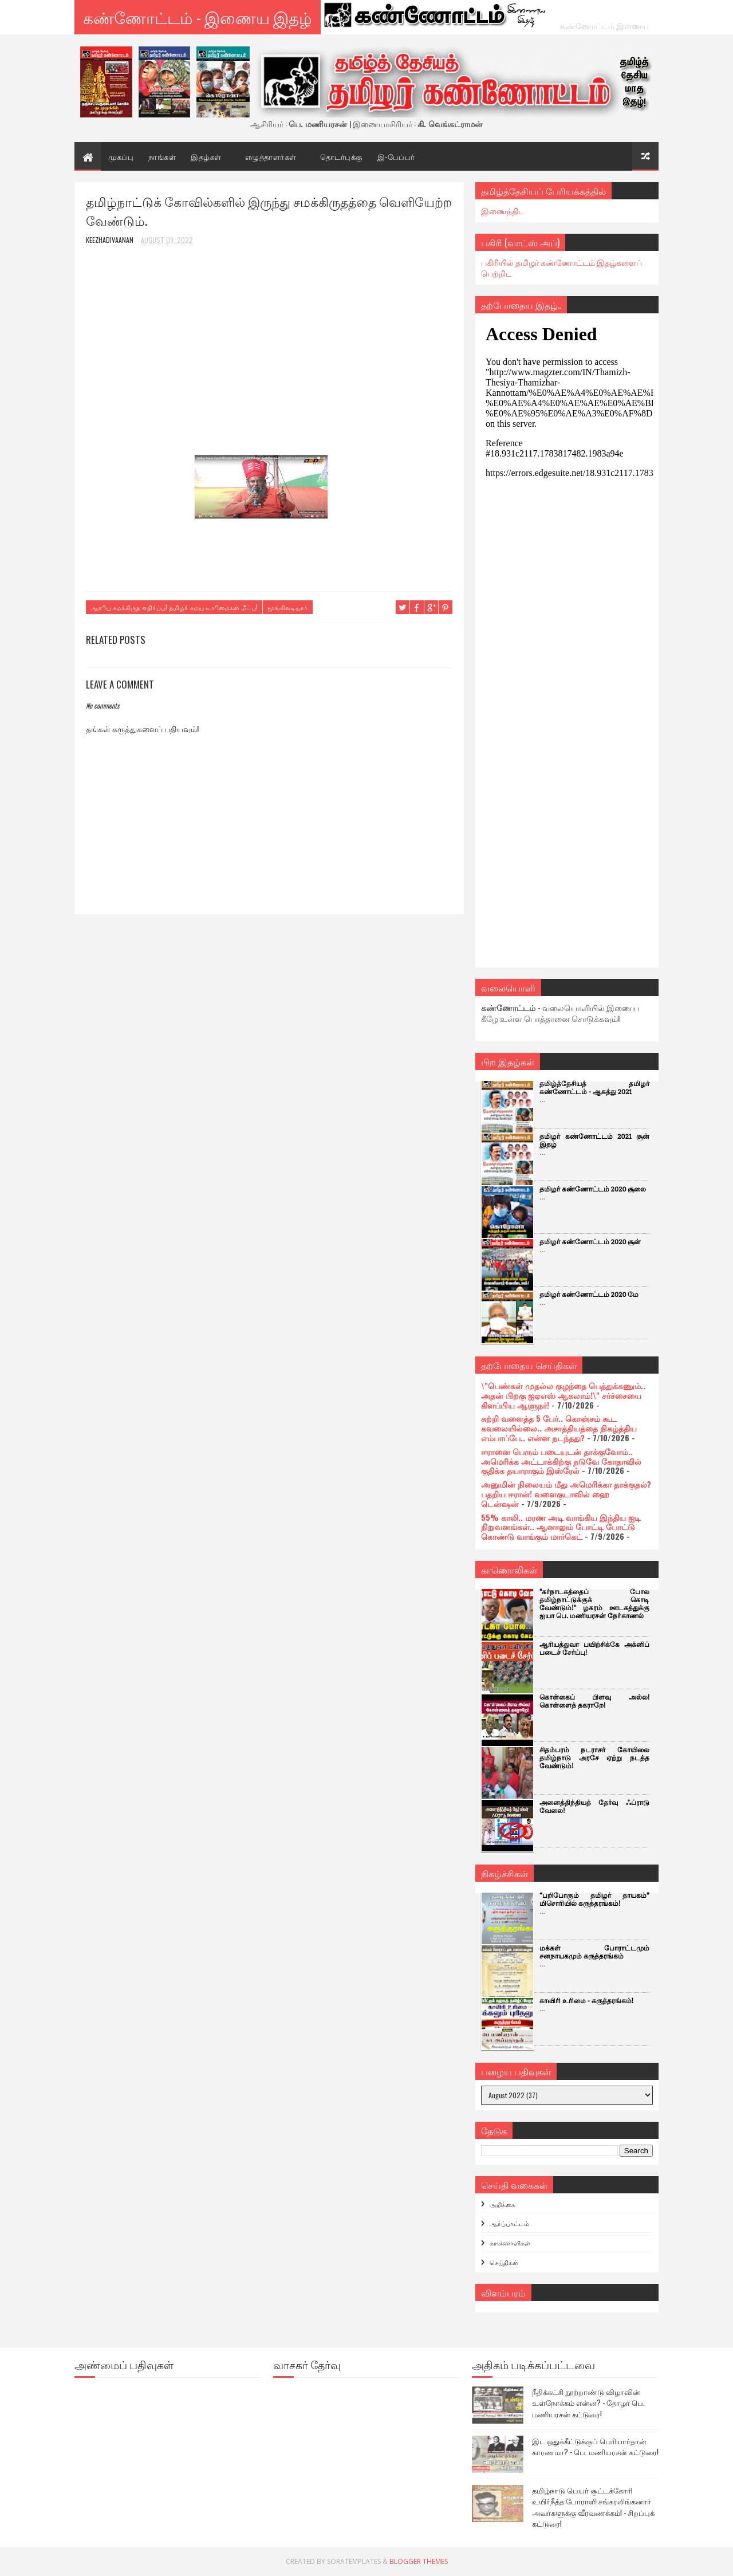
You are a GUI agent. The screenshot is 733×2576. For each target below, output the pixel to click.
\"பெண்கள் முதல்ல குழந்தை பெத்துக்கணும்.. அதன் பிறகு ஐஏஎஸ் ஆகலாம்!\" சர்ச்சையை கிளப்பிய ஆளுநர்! (563, 1395)
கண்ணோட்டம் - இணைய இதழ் (197, 17)
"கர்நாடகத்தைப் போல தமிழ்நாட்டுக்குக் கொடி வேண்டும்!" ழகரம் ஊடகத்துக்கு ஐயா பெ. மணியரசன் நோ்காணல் (594, 1604)
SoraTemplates (354, 2561)
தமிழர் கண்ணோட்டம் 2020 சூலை (592, 1189)
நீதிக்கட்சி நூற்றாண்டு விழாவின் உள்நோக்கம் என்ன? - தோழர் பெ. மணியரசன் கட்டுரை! (588, 2403)
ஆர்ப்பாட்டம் (509, 2223)
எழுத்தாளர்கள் (271, 156)
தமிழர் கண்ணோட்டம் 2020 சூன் (590, 1242)
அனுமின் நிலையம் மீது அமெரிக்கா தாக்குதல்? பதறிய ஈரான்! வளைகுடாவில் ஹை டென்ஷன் (566, 1493)
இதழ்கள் (206, 156)
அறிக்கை (502, 2204)
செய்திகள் (504, 2262)
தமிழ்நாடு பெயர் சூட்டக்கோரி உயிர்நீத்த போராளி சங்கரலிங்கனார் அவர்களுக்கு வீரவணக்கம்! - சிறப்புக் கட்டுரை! (593, 2507)
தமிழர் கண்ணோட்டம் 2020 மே (589, 1295)
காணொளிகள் (510, 2242)
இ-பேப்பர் (396, 156)
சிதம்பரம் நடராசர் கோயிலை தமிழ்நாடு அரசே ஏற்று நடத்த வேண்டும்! (594, 1758)
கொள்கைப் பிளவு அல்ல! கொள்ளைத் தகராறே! (594, 1701)
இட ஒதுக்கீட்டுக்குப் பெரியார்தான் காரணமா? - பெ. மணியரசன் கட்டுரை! (595, 2446)
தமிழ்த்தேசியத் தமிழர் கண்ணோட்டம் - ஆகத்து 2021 (594, 1088)
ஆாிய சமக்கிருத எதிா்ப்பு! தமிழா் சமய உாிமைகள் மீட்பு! (174, 607)
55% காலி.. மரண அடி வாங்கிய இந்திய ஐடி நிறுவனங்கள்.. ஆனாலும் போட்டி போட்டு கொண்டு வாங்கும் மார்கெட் (561, 1527)
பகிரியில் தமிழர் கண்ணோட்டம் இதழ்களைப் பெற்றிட (561, 268)
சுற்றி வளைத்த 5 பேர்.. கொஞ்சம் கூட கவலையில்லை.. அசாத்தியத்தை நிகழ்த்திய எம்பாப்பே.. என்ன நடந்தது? (559, 1428)
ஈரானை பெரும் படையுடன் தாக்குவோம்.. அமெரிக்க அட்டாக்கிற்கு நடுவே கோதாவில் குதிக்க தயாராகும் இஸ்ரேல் (561, 1461)
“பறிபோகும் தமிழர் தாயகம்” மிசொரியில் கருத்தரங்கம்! (594, 1900)
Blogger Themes (418, 2561)
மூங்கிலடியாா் (287, 607)
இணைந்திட (503, 210)
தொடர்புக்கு (341, 156)
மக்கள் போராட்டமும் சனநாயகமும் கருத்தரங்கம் (594, 1952)
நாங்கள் (162, 156)
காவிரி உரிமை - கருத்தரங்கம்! (586, 2001)
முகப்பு (120, 156)
